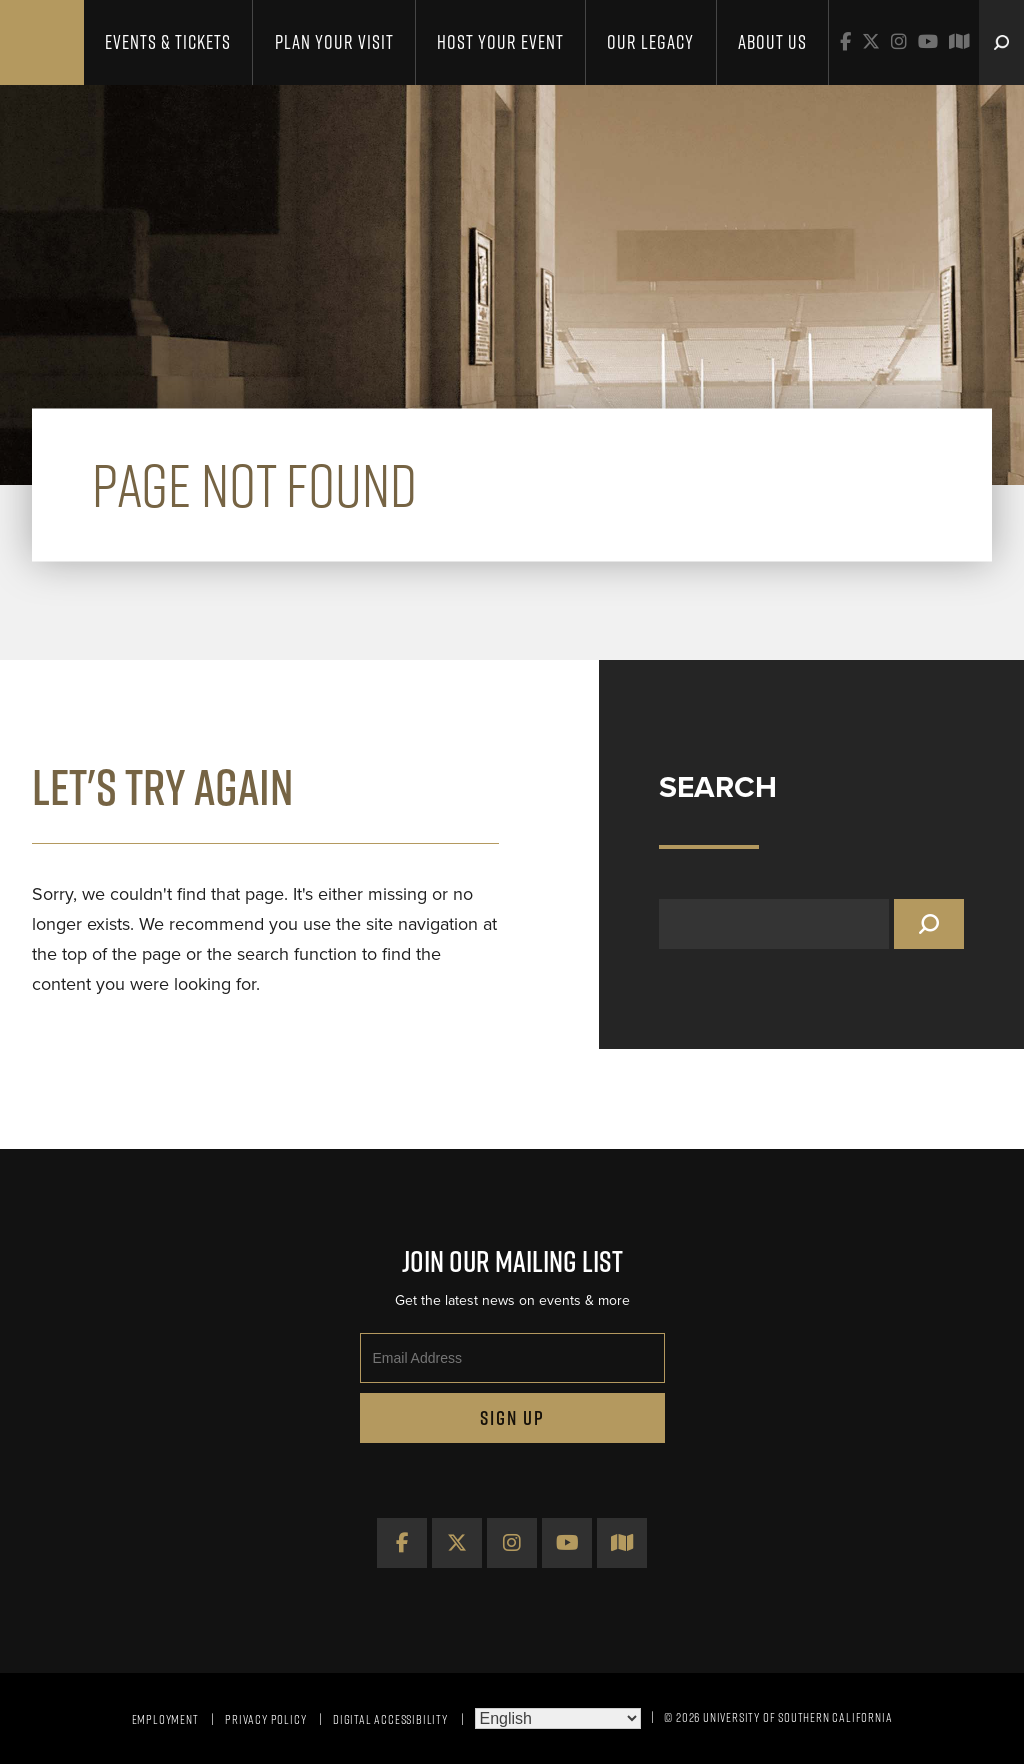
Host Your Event (500, 42)
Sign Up (512, 1418)
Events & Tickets (168, 42)
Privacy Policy (265, 1719)
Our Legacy (650, 42)
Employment (165, 1719)
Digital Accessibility (390, 1719)
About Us (772, 42)
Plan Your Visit (334, 42)
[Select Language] (558, 1718)
